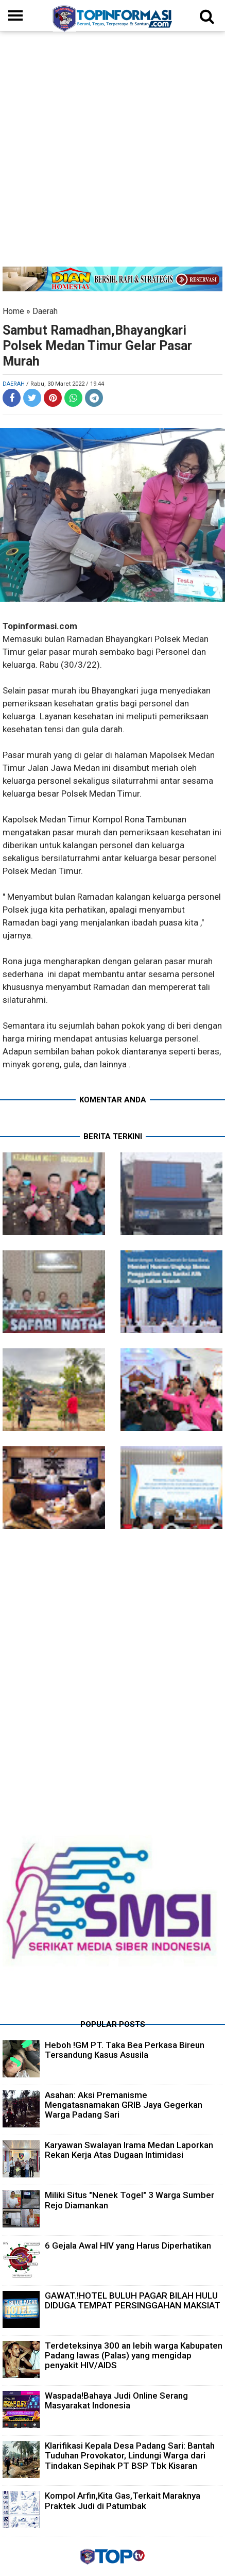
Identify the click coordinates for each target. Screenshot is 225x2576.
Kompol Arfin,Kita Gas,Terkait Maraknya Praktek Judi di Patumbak (122, 2500)
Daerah (45, 311)
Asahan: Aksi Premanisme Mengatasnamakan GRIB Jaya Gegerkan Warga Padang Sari (123, 2105)
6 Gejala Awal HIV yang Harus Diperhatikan (128, 2245)
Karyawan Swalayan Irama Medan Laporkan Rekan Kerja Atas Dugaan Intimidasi (129, 2150)
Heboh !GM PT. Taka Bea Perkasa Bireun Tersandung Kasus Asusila (124, 2050)
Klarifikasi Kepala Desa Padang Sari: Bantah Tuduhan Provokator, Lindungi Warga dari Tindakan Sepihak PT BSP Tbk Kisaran (130, 2455)
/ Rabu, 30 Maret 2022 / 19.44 (65, 384)
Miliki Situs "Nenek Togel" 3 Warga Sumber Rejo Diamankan (129, 2200)
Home (13, 311)
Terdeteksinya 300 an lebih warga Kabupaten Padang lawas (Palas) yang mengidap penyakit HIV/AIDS (133, 2355)
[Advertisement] (112, 154)
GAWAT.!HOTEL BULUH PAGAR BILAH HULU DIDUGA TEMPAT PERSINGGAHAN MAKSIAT (132, 2300)
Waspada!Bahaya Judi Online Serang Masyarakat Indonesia (116, 2400)
